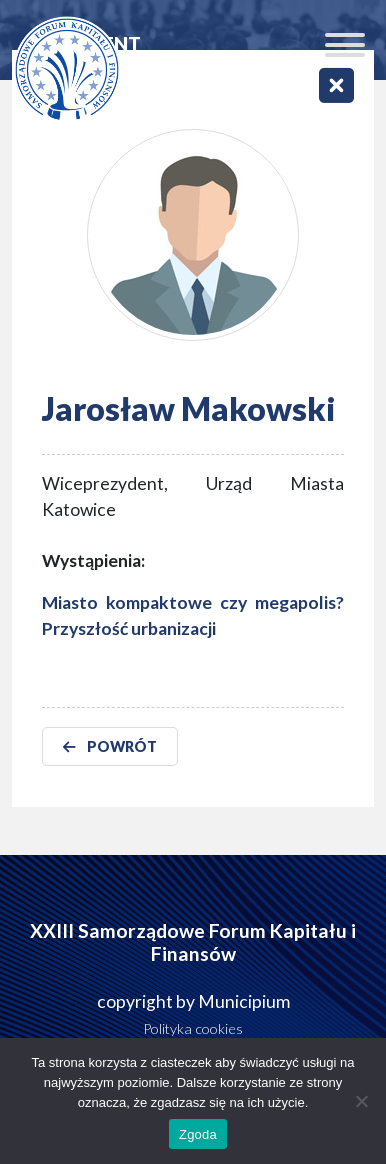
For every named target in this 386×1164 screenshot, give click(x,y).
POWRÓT (110, 746)
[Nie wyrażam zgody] (361, 1101)
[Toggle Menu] (345, 45)
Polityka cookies (193, 1028)
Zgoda (198, 1134)
